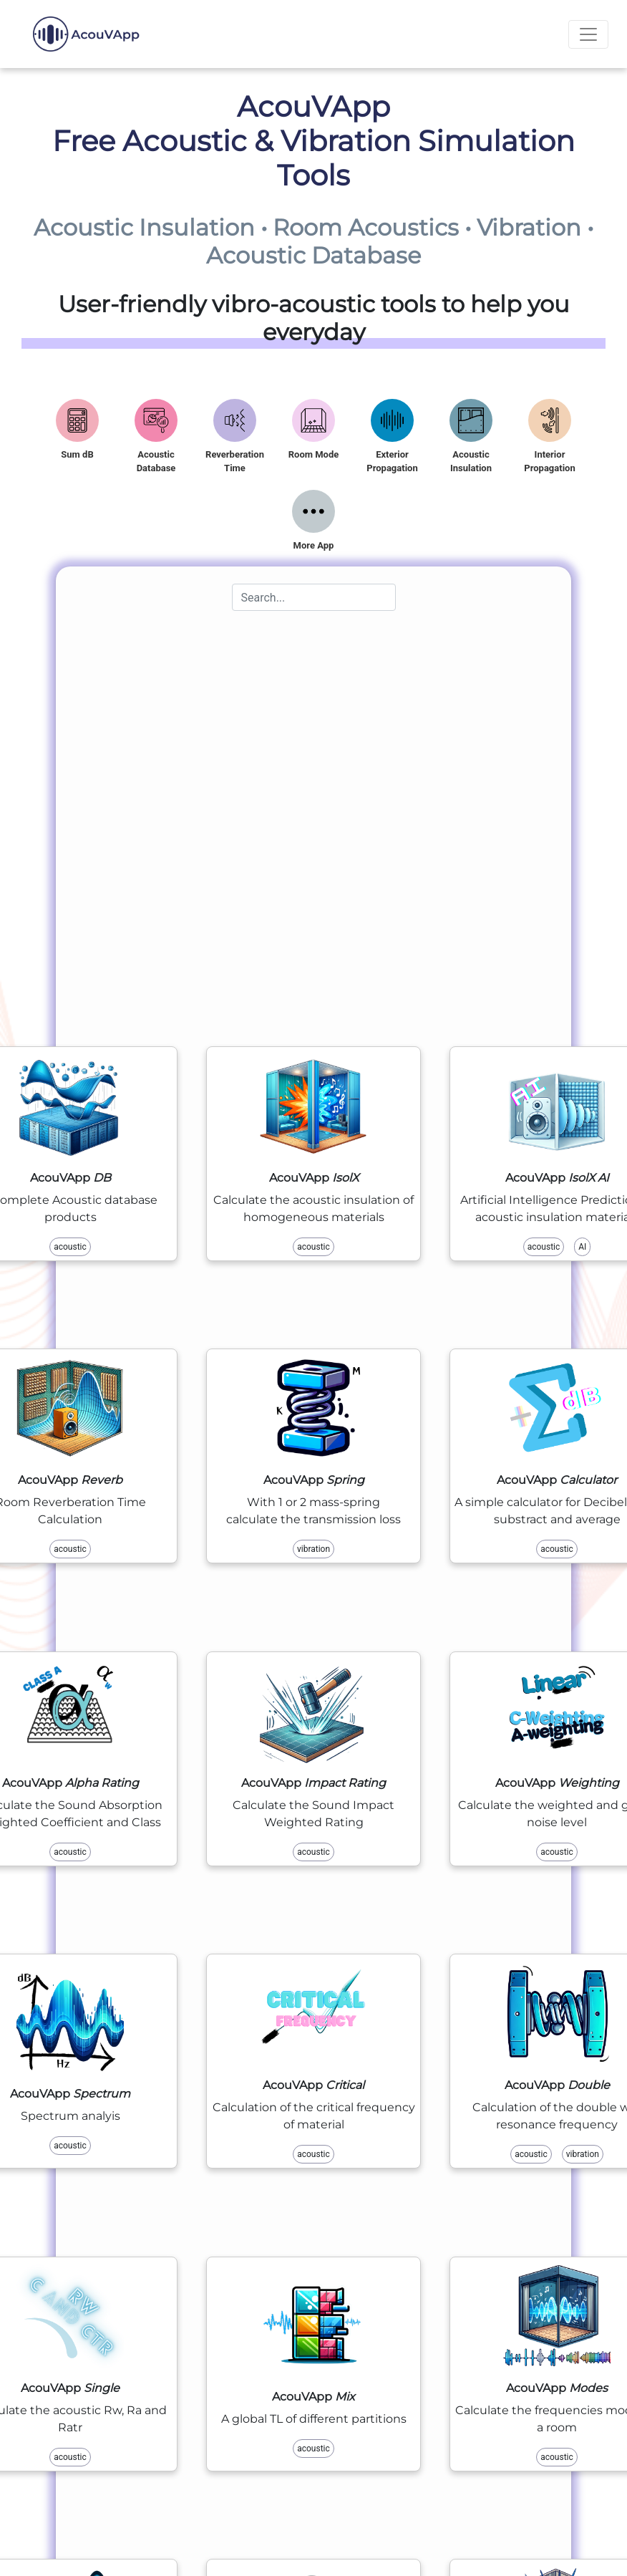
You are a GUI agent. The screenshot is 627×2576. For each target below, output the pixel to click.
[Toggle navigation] (588, 34)
